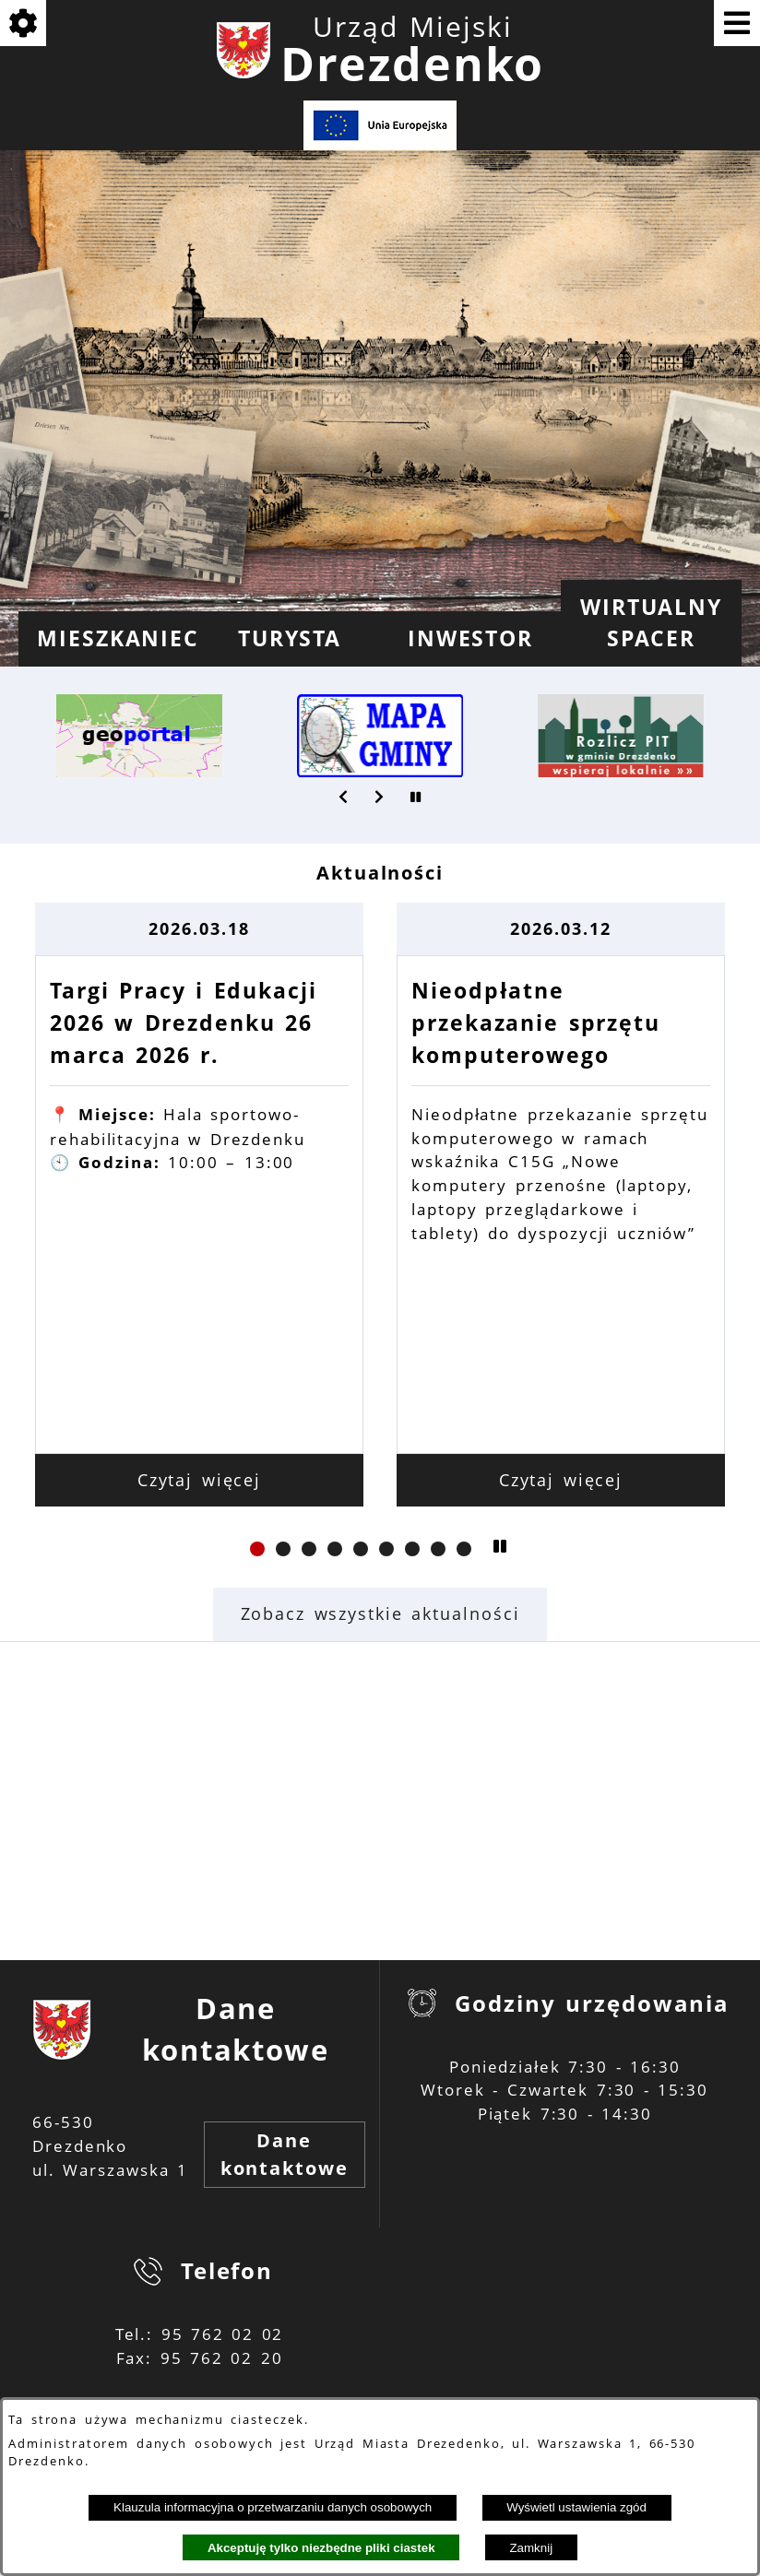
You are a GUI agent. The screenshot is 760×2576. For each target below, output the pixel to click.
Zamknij (530, 2548)
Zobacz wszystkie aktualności (380, 1613)
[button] (344, 796)
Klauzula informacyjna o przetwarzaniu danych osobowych (272, 2507)
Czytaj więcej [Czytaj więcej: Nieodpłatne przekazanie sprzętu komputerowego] (561, 1480)
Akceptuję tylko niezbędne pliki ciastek (321, 2548)
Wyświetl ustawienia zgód (576, 2507)
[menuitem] (108, 639)
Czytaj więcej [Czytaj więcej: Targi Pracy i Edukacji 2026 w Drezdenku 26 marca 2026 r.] (199, 1480)
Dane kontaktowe (284, 2154)
